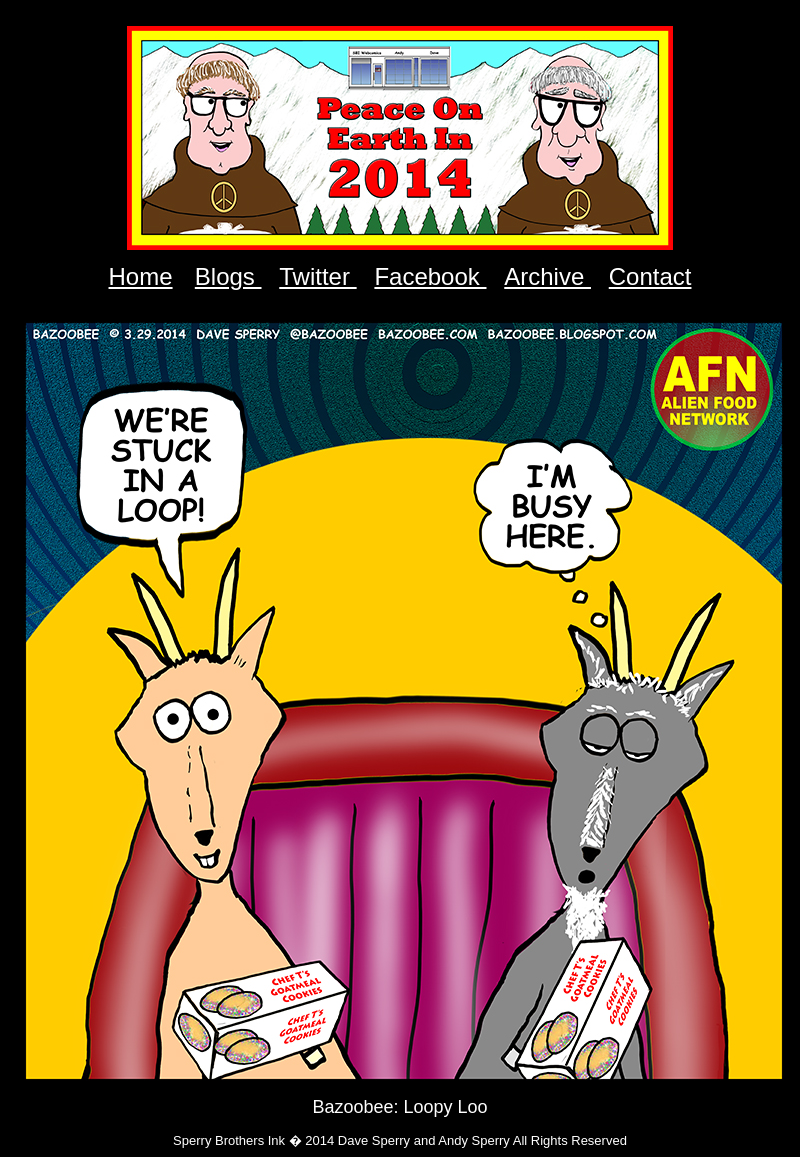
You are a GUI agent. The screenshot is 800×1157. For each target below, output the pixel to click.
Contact (650, 276)
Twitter (317, 276)
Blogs (228, 276)
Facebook (430, 276)
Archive (547, 276)
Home (141, 276)
